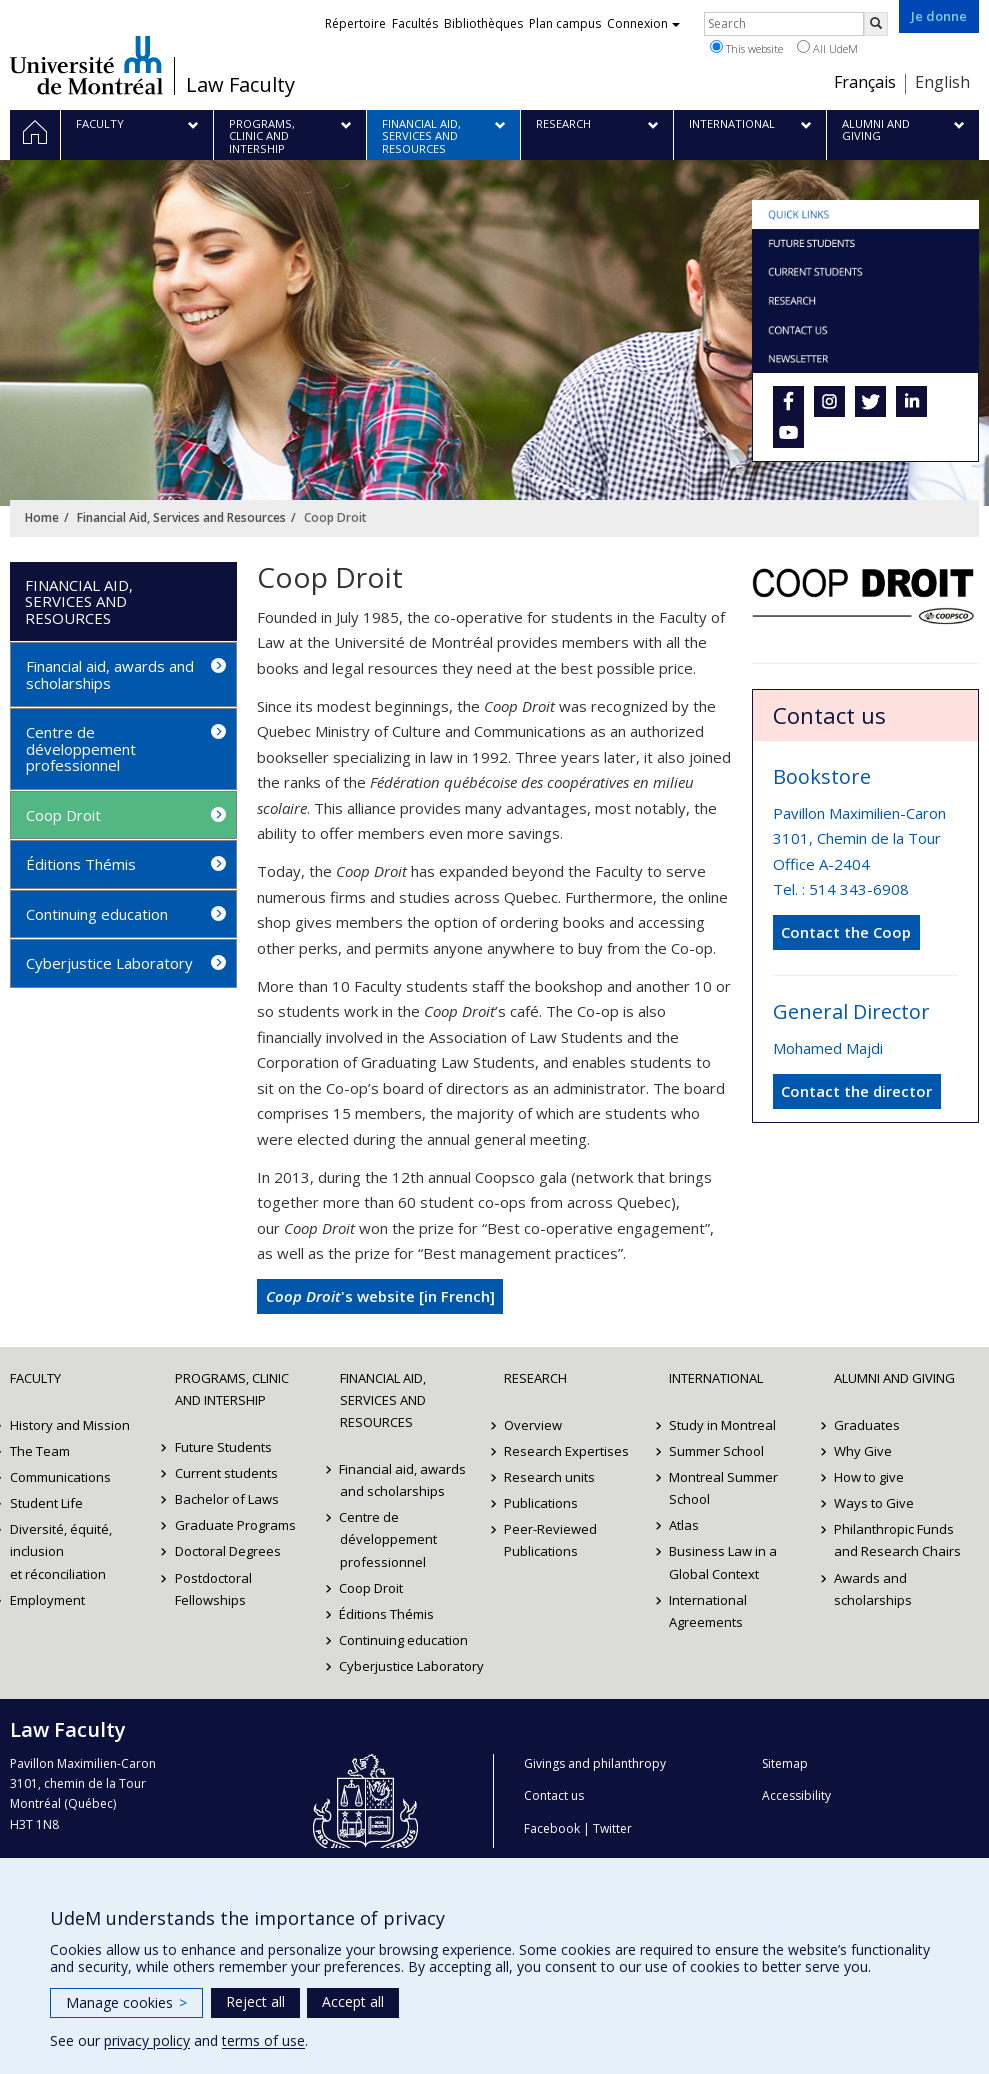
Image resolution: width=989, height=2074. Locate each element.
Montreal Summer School (723, 1488)
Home (42, 517)
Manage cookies (126, 2002)
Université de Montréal (86, 65)
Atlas (684, 1525)
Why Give (863, 1451)
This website (746, 48)
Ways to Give (874, 1503)
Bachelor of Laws (227, 1499)
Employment (47, 1600)
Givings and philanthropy (595, 1763)
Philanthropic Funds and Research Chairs (897, 1540)
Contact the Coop (846, 932)
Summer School (716, 1451)
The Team (40, 1451)
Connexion (643, 23)
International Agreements (708, 1611)
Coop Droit (63, 815)
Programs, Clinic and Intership (232, 1389)
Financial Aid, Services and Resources (181, 517)
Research (535, 1378)
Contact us (554, 1795)
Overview (533, 1425)
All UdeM (827, 48)
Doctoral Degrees (228, 1551)
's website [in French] (380, 1296)
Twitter (612, 1828)
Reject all (255, 2001)
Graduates (867, 1425)
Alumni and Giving (894, 1378)
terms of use (263, 2040)
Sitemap (785, 1763)
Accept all (353, 2001)
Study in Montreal (722, 1425)
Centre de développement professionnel (81, 748)
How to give (869, 1477)
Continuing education (97, 914)
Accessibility (796, 1795)
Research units (549, 1477)
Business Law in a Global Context (723, 1562)
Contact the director (856, 1091)
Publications (541, 1503)
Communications (60, 1477)
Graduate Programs (235, 1525)
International (716, 1378)
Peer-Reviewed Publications (550, 1540)
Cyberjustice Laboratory (109, 963)
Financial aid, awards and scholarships (110, 674)
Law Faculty (240, 85)
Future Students (223, 1447)
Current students (226, 1473)
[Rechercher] (876, 24)
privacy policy (147, 2040)
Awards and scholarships (873, 1589)
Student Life (46, 1503)
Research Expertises (566, 1451)
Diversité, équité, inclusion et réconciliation (61, 1551)
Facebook (552, 1828)
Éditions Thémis (81, 864)
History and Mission (70, 1425)
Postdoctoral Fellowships (213, 1589)
